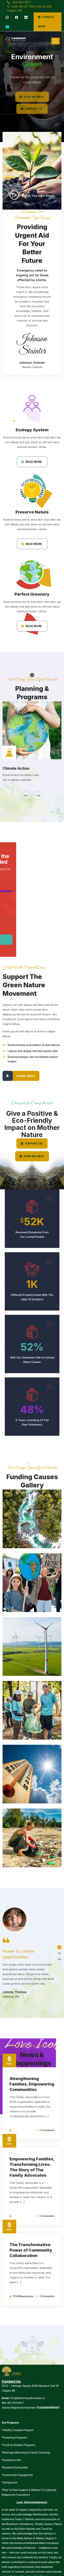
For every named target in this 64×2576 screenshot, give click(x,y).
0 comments (47, 2130)
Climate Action (16, 768)
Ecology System (32, 429)
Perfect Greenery (32, 594)
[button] (59, 1947)
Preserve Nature (32, 512)
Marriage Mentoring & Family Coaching (26, 2452)
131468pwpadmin (23, 2296)
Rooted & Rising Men (15, 2467)
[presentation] (26, 795)
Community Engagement (18, 2475)
